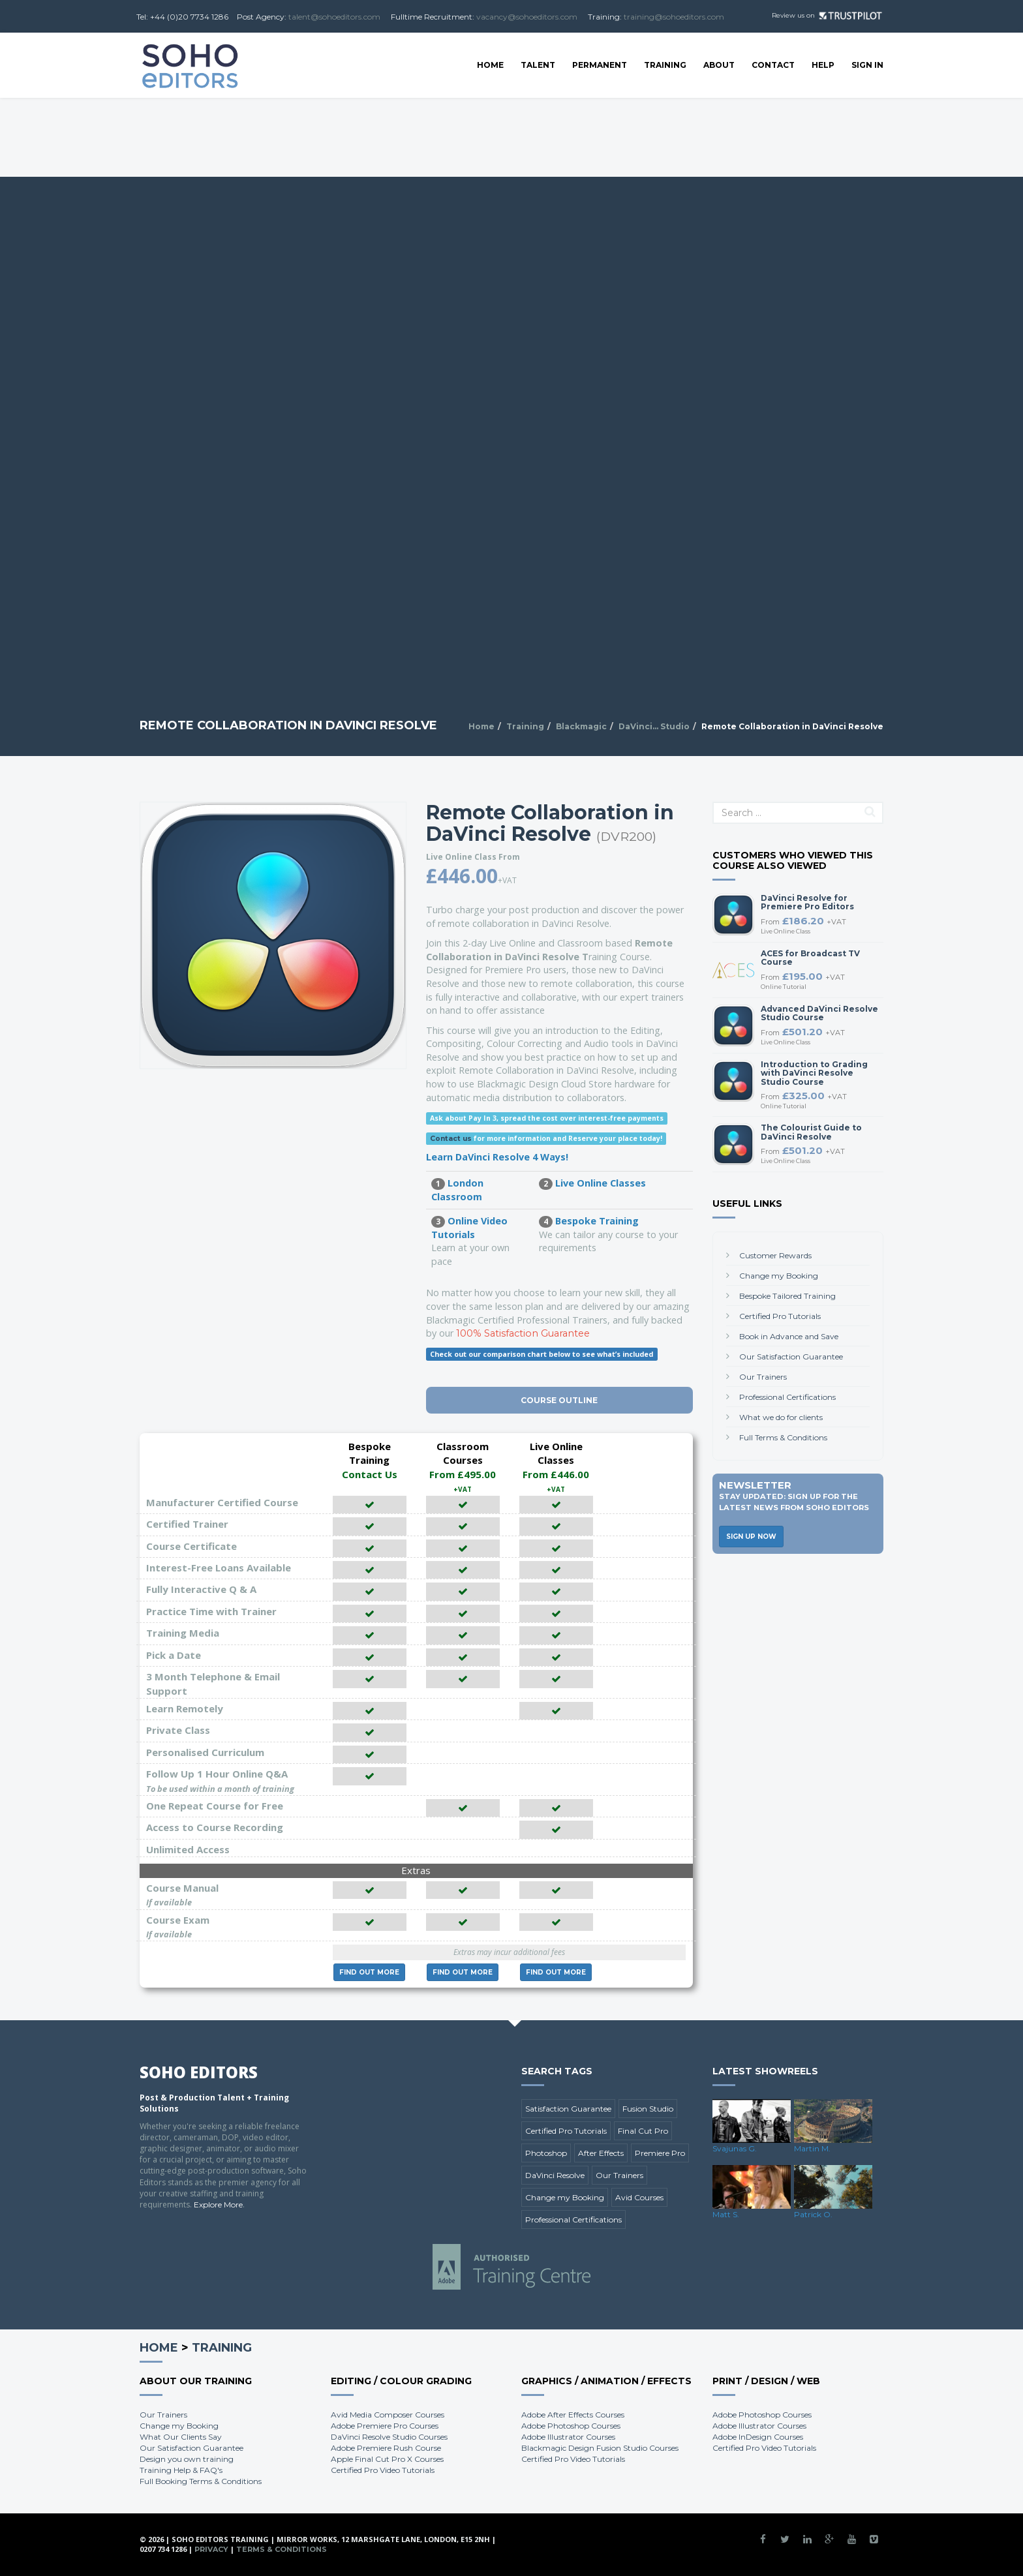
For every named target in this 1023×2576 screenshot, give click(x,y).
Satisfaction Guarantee (568, 2109)
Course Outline (559, 1400)
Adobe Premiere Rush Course (386, 2448)
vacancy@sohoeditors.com (526, 17)
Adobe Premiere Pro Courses (384, 2426)
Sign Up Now (751, 1536)
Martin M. (812, 2148)
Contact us (451, 1138)
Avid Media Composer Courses (387, 2414)
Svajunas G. (734, 2148)
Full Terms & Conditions (783, 1437)
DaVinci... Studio (654, 726)
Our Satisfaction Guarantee (791, 1356)
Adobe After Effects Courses (572, 2414)
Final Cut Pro (643, 2131)
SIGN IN (867, 65)
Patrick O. (813, 2214)
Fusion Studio (647, 2109)
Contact (773, 65)
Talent (538, 65)
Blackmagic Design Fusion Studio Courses (600, 2448)
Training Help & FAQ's (181, 2470)
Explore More (218, 2204)
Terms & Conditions (281, 2549)
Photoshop (546, 2153)
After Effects (601, 2153)
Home (490, 65)
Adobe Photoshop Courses (570, 2426)
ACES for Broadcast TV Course (810, 957)
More (369, 1972)
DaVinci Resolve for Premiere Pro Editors (807, 902)
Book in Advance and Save (788, 1336)
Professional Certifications (787, 1397)
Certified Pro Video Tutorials (383, 2470)
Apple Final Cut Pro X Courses (387, 2459)
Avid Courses (639, 2197)
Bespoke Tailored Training (787, 1296)
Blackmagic (581, 726)
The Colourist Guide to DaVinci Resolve (811, 1132)
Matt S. (725, 2214)
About (719, 65)
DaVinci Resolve (555, 2175)
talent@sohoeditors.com (334, 17)
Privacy (211, 2549)
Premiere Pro (660, 2153)
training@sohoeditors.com (674, 17)
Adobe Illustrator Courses (568, 2437)
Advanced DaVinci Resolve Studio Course (819, 1013)
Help (823, 65)
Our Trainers (763, 1377)
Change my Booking (778, 1275)
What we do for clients (781, 1417)
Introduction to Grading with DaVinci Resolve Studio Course (814, 1072)
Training (665, 65)
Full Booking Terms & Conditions (201, 2481)
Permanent (599, 65)
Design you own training (187, 2459)
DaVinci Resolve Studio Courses (389, 2437)
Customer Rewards (775, 1255)
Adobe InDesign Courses (757, 2437)
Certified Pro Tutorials (780, 1316)
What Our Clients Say (181, 2437)
